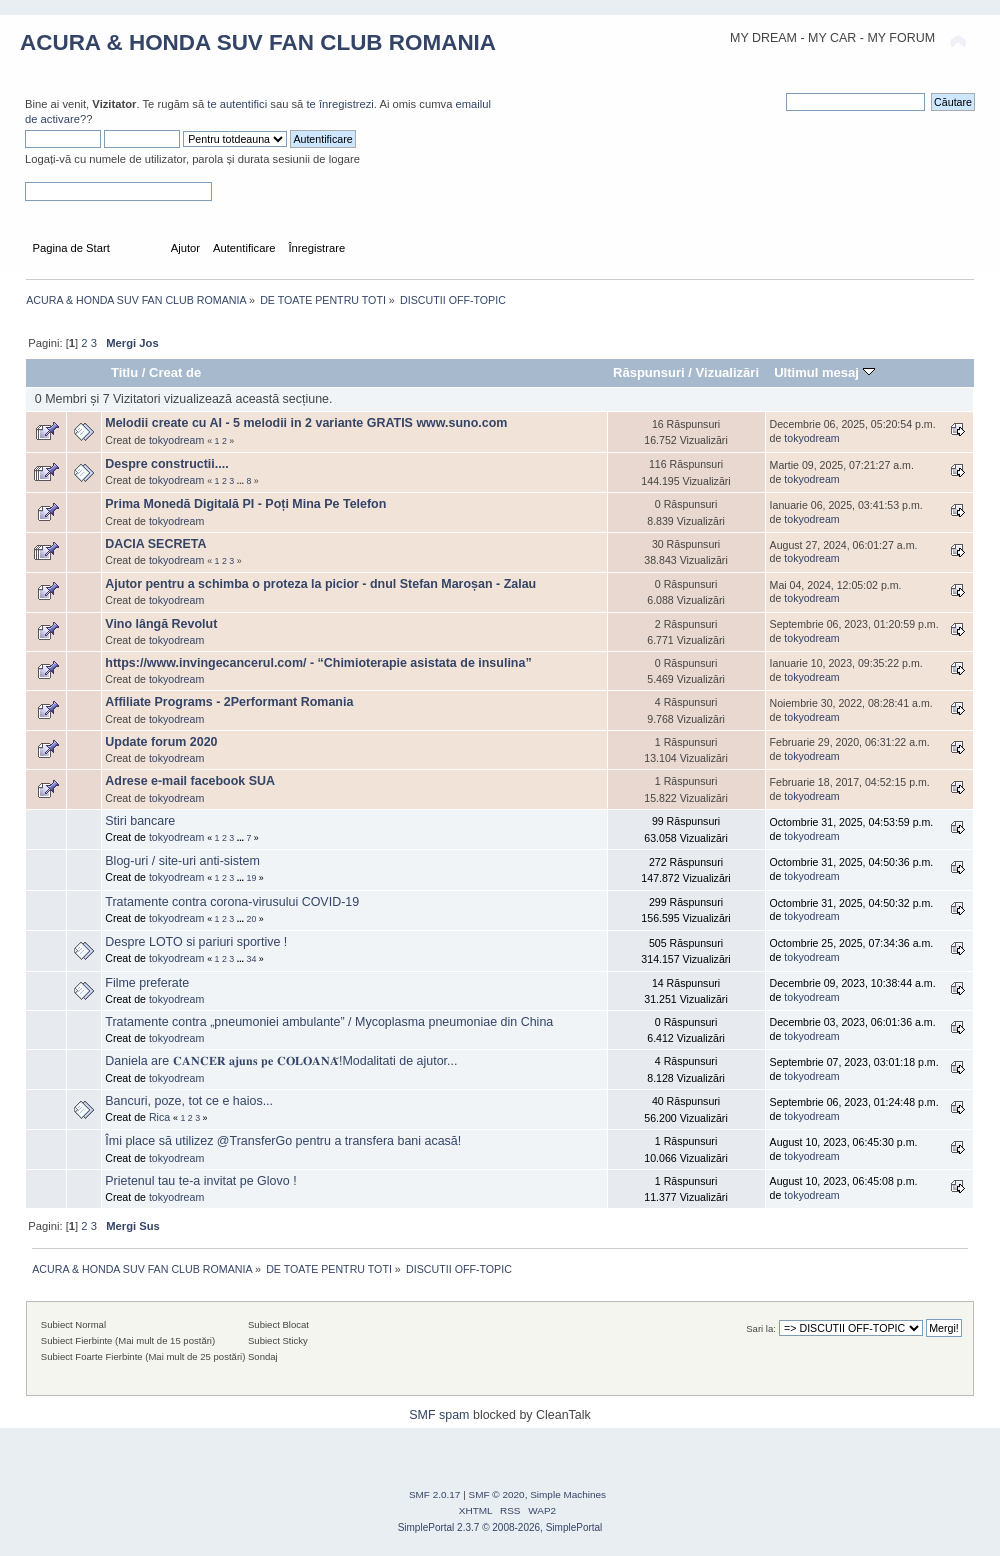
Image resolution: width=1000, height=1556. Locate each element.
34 (252, 959)
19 (252, 878)
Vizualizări (728, 372)
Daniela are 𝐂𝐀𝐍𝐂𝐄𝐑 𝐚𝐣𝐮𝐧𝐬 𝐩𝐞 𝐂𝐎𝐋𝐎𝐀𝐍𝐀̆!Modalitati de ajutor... (281, 1061)
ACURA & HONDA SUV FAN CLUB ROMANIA (258, 42)
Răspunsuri (649, 372)
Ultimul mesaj (824, 372)
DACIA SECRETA (155, 544)
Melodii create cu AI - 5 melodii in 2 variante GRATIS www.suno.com (306, 423)
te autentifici (237, 104)
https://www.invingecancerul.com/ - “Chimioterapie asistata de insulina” (318, 663)
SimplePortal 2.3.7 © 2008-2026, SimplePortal (500, 1527)
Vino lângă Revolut (161, 624)
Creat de (175, 372)
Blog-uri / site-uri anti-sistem (182, 861)
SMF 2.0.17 (435, 1494)
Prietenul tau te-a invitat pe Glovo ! (200, 1181)
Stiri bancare (140, 821)
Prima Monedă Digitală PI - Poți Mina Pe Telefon (245, 504)
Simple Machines (568, 1494)
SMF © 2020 (497, 1494)
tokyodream (176, 440)
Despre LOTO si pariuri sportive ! (196, 942)
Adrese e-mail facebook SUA (190, 781)
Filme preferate (147, 983)
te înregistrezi (339, 104)
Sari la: (761, 1328)
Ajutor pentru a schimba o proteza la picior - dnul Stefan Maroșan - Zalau (320, 584)
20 (252, 919)
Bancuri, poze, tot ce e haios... (189, 1101)
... (242, 481)
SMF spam (439, 1415)
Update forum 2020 (161, 742)
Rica (159, 1117)
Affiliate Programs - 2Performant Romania (229, 702)
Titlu (124, 372)
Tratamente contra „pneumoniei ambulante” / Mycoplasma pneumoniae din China (329, 1022)
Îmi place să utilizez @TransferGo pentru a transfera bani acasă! (283, 1141)
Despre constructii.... (166, 464)
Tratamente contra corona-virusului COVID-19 (232, 902)
